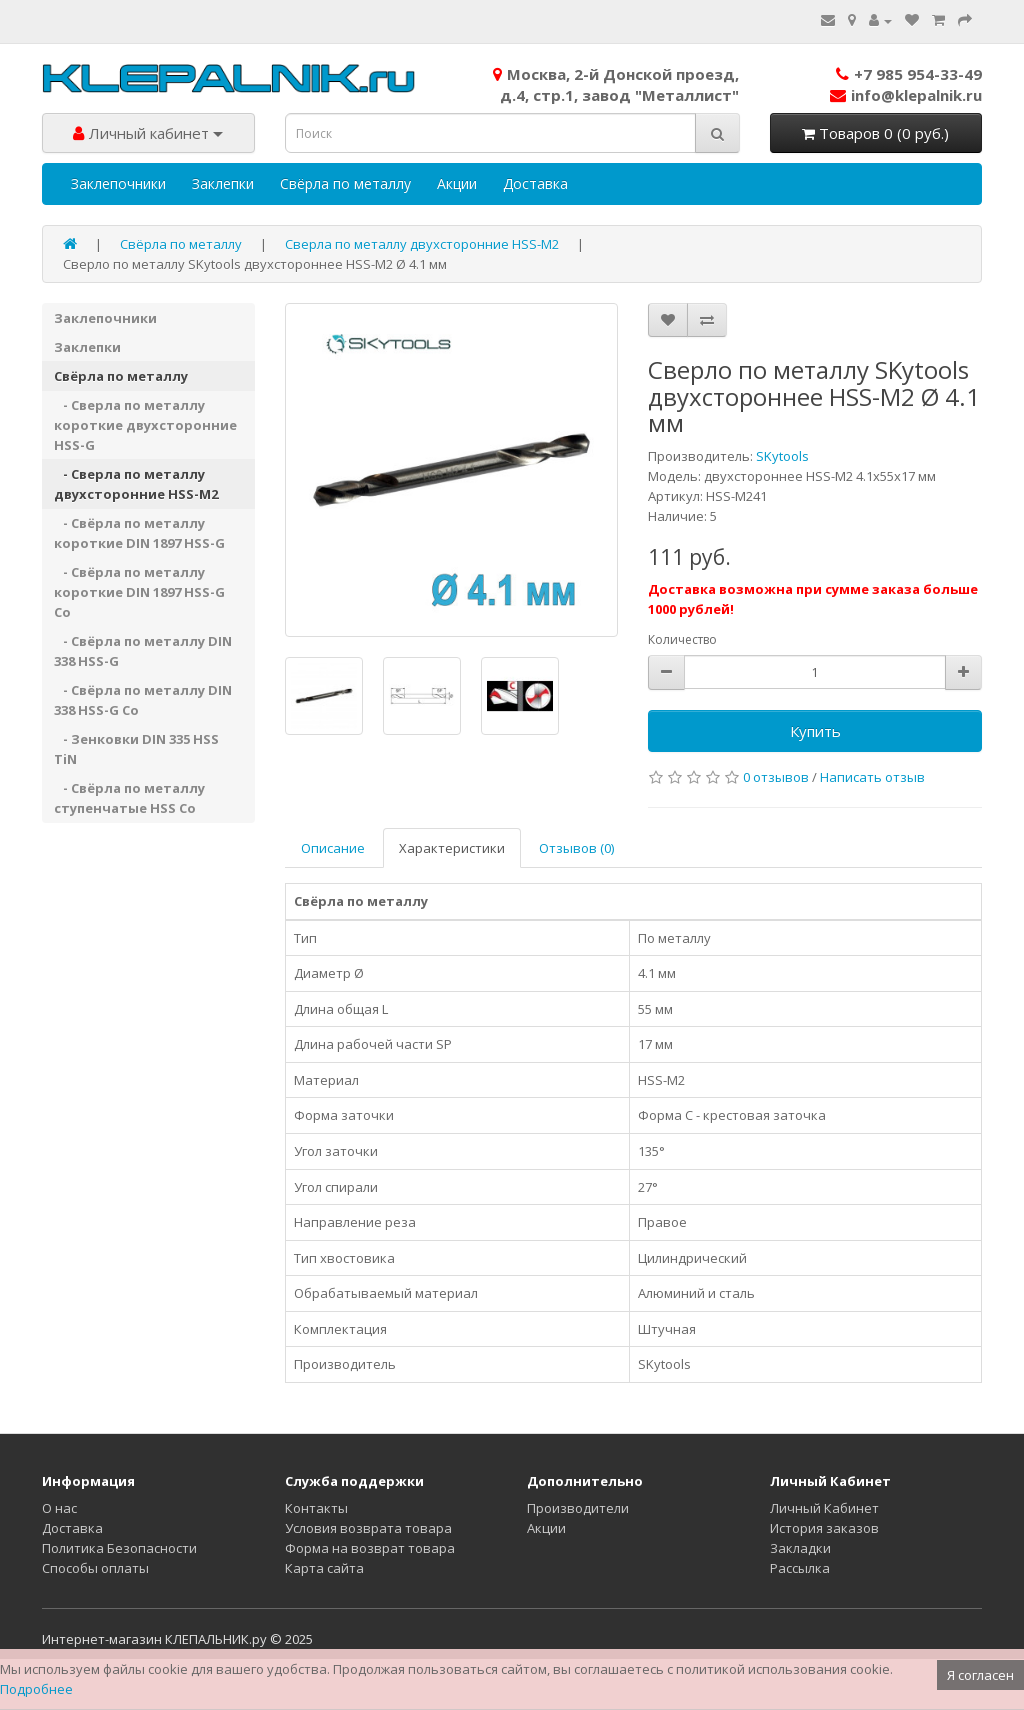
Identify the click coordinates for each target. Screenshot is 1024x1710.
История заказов (824, 1528)
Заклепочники (118, 183)
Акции (457, 183)
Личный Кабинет (824, 1508)
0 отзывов (776, 777)
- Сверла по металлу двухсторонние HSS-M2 (136, 484)
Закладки (800, 1548)
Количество (682, 639)
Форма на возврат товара (370, 1548)
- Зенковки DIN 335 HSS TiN (136, 749)
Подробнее (36, 1689)
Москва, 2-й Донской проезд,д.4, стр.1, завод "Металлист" (616, 84)
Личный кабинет (148, 133)
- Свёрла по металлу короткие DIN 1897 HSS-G (139, 533)
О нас (59, 1508)
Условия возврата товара (368, 1528)
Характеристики (452, 848)
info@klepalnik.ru (906, 95)
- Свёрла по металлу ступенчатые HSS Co (129, 798)
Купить (815, 731)
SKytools (782, 456)
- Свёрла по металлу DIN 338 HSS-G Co (143, 700)
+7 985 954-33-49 (909, 74)
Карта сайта (324, 1568)
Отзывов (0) (576, 848)
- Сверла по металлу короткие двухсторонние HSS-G (145, 425)
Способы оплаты (95, 1568)
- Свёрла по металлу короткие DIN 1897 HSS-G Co (139, 592)
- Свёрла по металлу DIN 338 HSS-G (143, 651)
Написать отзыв (872, 777)
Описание (333, 848)
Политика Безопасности (119, 1548)
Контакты (316, 1508)
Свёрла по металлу (345, 183)
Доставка (535, 183)
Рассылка (800, 1568)
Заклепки (223, 183)
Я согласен (980, 1675)
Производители (578, 1508)
